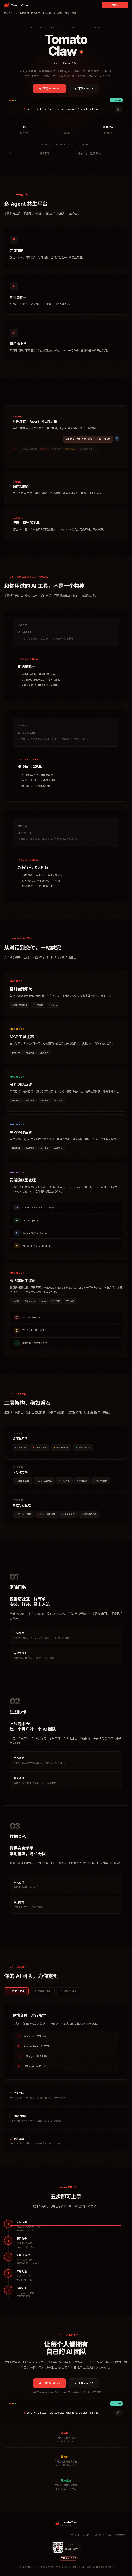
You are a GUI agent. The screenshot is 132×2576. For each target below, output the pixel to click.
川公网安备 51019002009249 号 (98, 2567)
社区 (67, 13)
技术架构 (46, 13)
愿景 (74, 13)
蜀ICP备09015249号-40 (68, 2567)
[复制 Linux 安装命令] (118, 109)
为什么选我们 (22, 13)
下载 (115, 5)
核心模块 (35, 13)
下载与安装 (119, 2534)
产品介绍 (8, 13)
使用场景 (58, 13)
